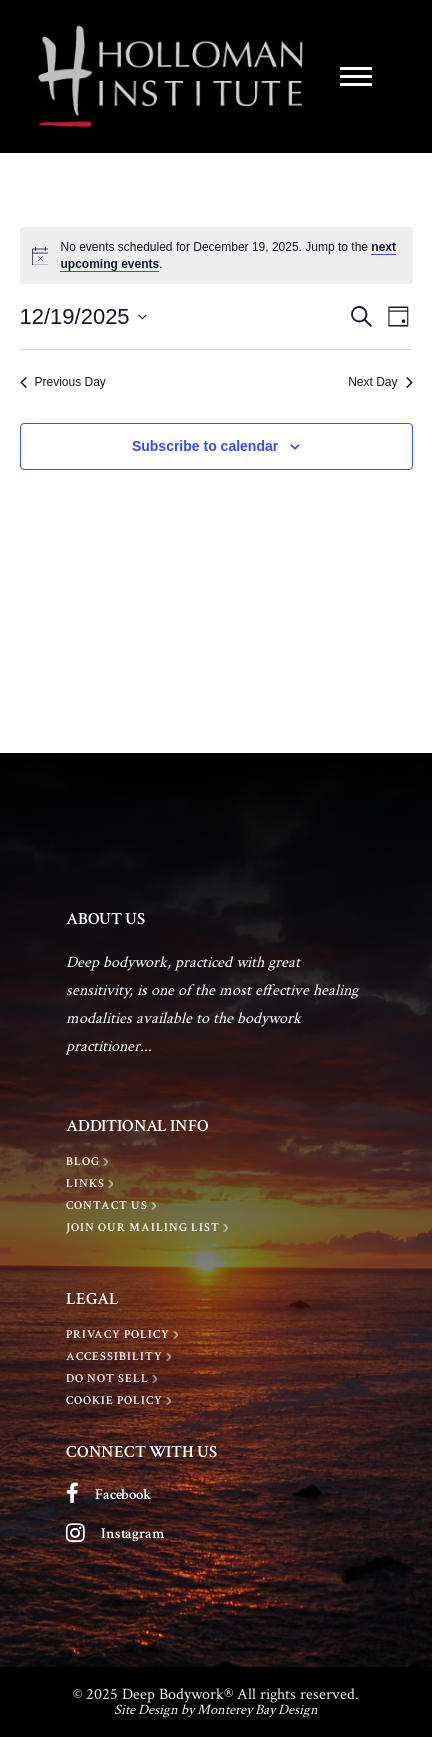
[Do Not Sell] (114, 1379)
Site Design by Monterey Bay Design (216, 1709)
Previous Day (63, 382)
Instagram (132, 1533)
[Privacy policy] (124, 1335)
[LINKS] (92, 1184)
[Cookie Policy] (121, 1401)
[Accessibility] (121, 1357)
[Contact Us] (113, 1206)
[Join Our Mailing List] (149, 1228)
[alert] (216, 255)
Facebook (123, 1494)
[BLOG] (89, 1162)
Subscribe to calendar (205, 446)
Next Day (380, 382)
